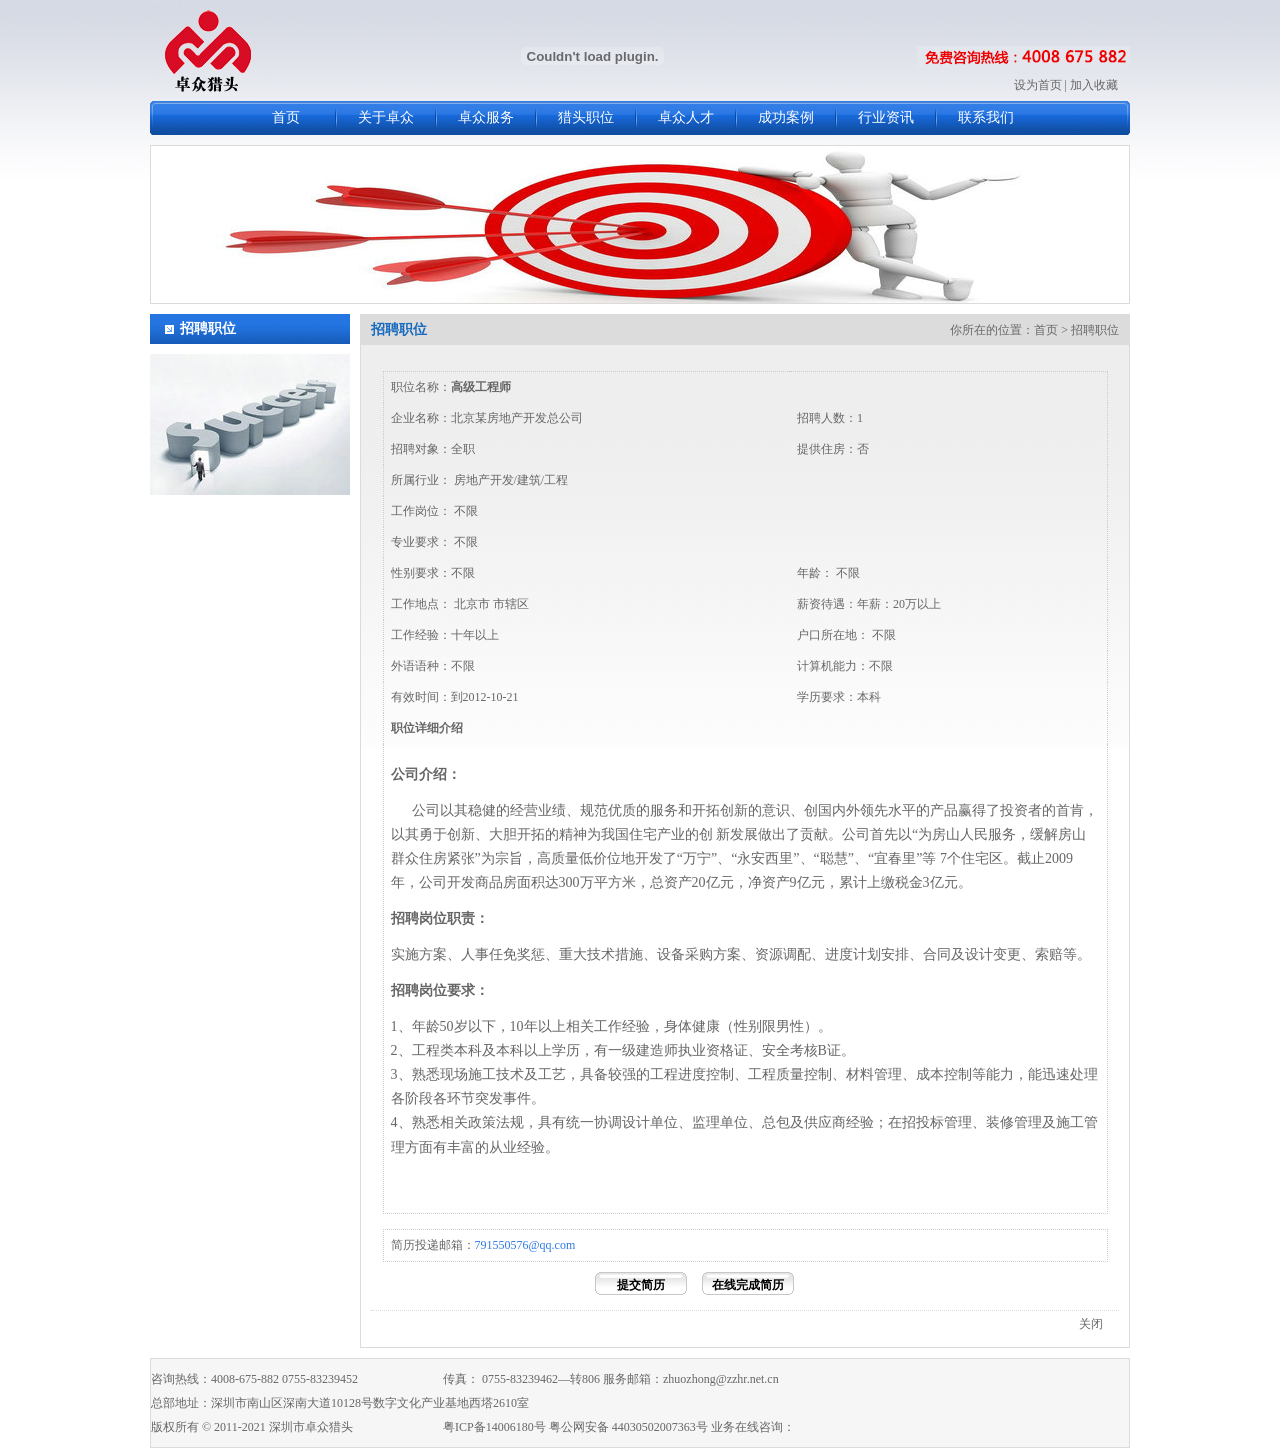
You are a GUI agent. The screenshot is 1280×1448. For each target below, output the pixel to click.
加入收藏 (1094, 85)
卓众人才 (686, 117)
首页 (286, 117)
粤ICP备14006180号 (494, 1427)
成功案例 (786, 117)
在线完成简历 (748, 1285)
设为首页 (1038, 85)
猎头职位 (586, 117)
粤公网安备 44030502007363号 (628, 1427)
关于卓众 (386, 117)
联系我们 (986, 117)
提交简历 (641, 1285)
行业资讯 (886, 117)
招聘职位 (208, 328)
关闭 (1091, 1324)
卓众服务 (486, 117)
